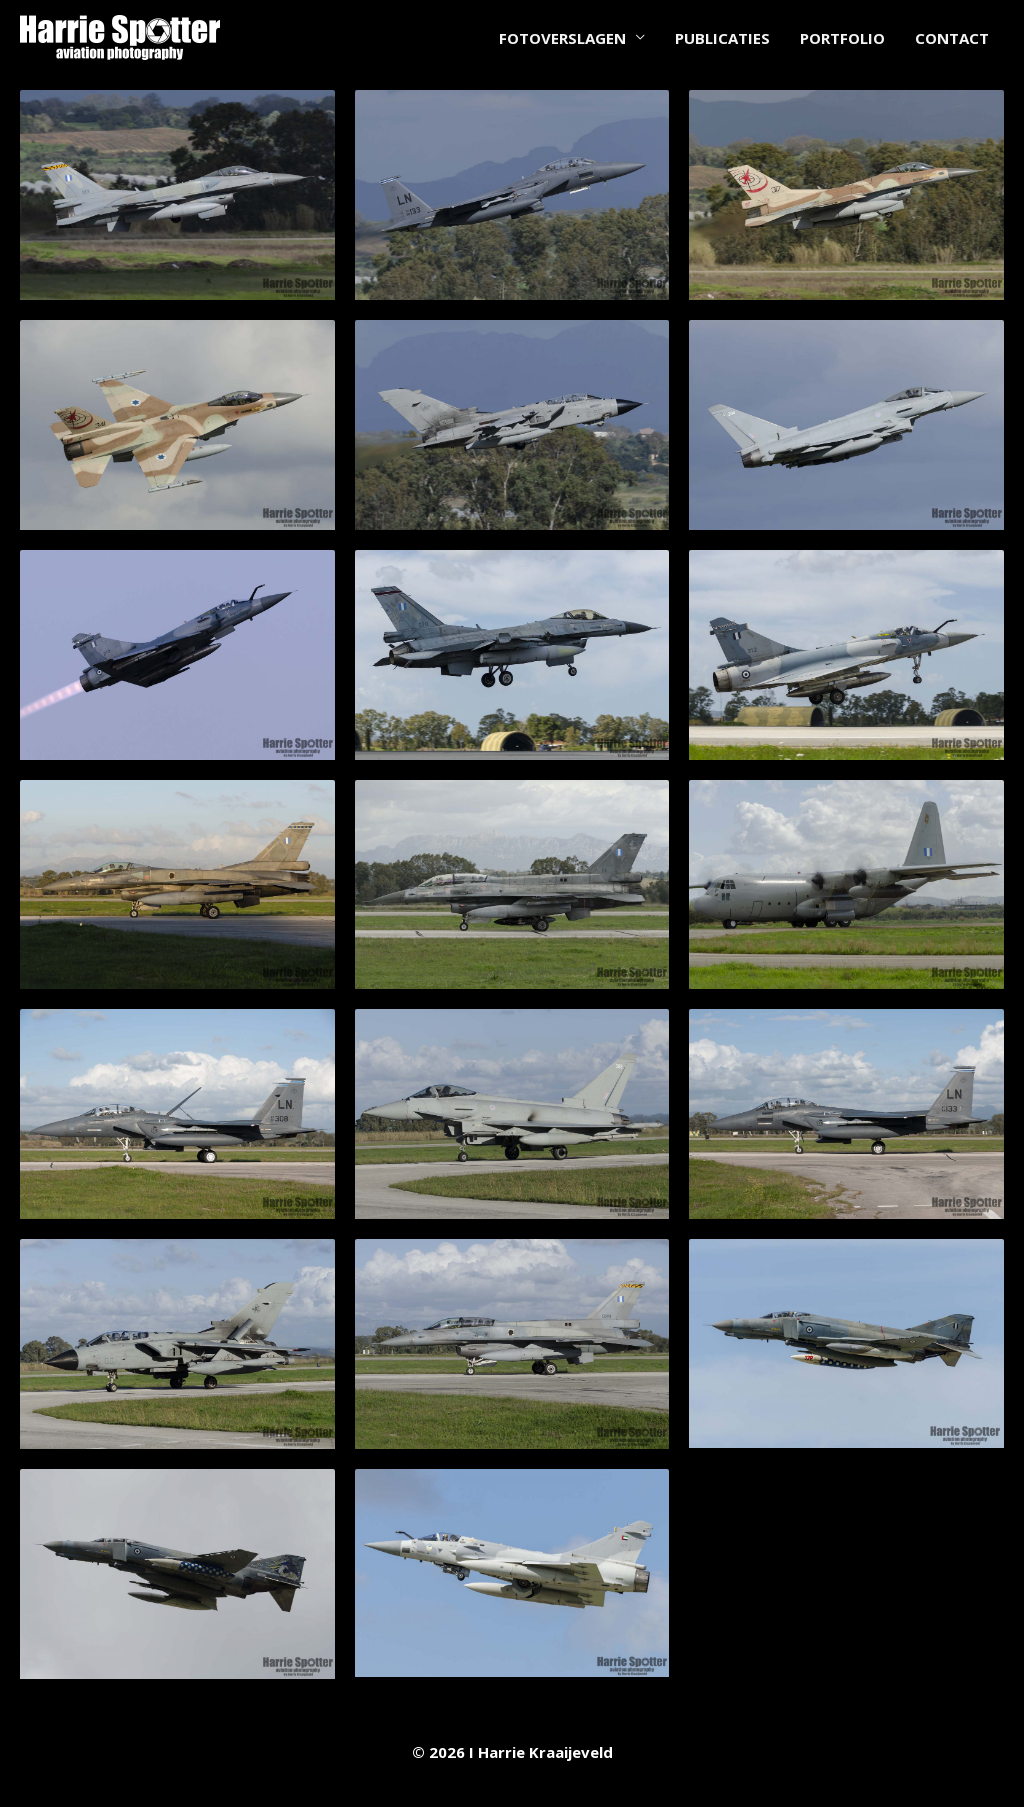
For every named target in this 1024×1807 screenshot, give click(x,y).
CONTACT (952, 38)
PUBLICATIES (722, 38)
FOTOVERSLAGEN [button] (562, 38)
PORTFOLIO (842, 38)
